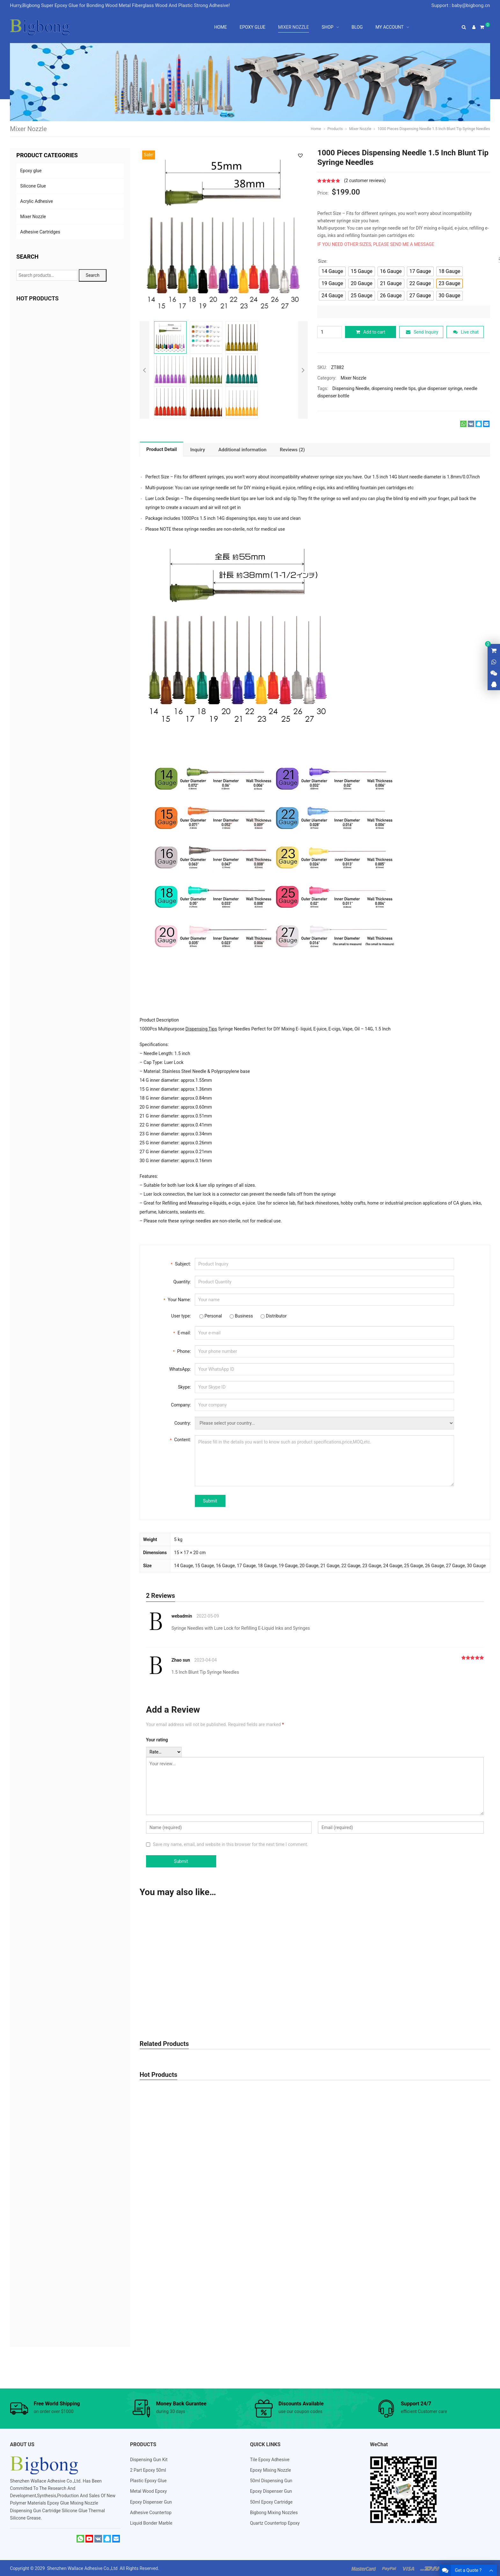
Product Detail (161, 449)
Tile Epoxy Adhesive (270, 2459)
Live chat (466, 332)
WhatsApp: (180, 1368)
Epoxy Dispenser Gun (151, 2501)
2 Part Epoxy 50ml (148, 2469)
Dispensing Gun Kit (149, 2459)
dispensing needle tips (393, 387)
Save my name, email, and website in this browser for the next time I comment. (230, 1843)
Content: (180, 1439)
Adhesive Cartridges (40, 231)
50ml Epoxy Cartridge (271, 2501)
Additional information (242, 449)
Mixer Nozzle (353, 377)
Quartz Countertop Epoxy (275, 2522)
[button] (300, 155)
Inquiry (197, 449)
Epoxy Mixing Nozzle (270, 2469)
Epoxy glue (30, 170)
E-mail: (182, 1332)
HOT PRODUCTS (37, 298)
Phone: (182, 1350)
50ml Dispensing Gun (271, 2480)
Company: (181, 1404)
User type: (181, 1315)
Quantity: (182, 1281)
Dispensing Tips (201, 1028)
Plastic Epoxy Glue (148, 2480)
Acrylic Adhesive (36, 201)
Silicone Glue (33, 185)
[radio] (332, 271)
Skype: (184, 1386)
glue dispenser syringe (440, 387)
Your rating (157, 1739)
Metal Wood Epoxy (148, 2490)
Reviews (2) (292, 449)
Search (92, 275)
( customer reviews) (365, 180)
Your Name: (177, 1298)
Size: (322, 261)
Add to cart (370, 332)
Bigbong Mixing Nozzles (274, 2511)
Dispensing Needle (350, 387)
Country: (182, 1422)
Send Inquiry (422, 332)
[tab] (162, 448)
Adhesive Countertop (151, 2511)
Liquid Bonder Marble (151, 2522)
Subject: (181, 1263)
